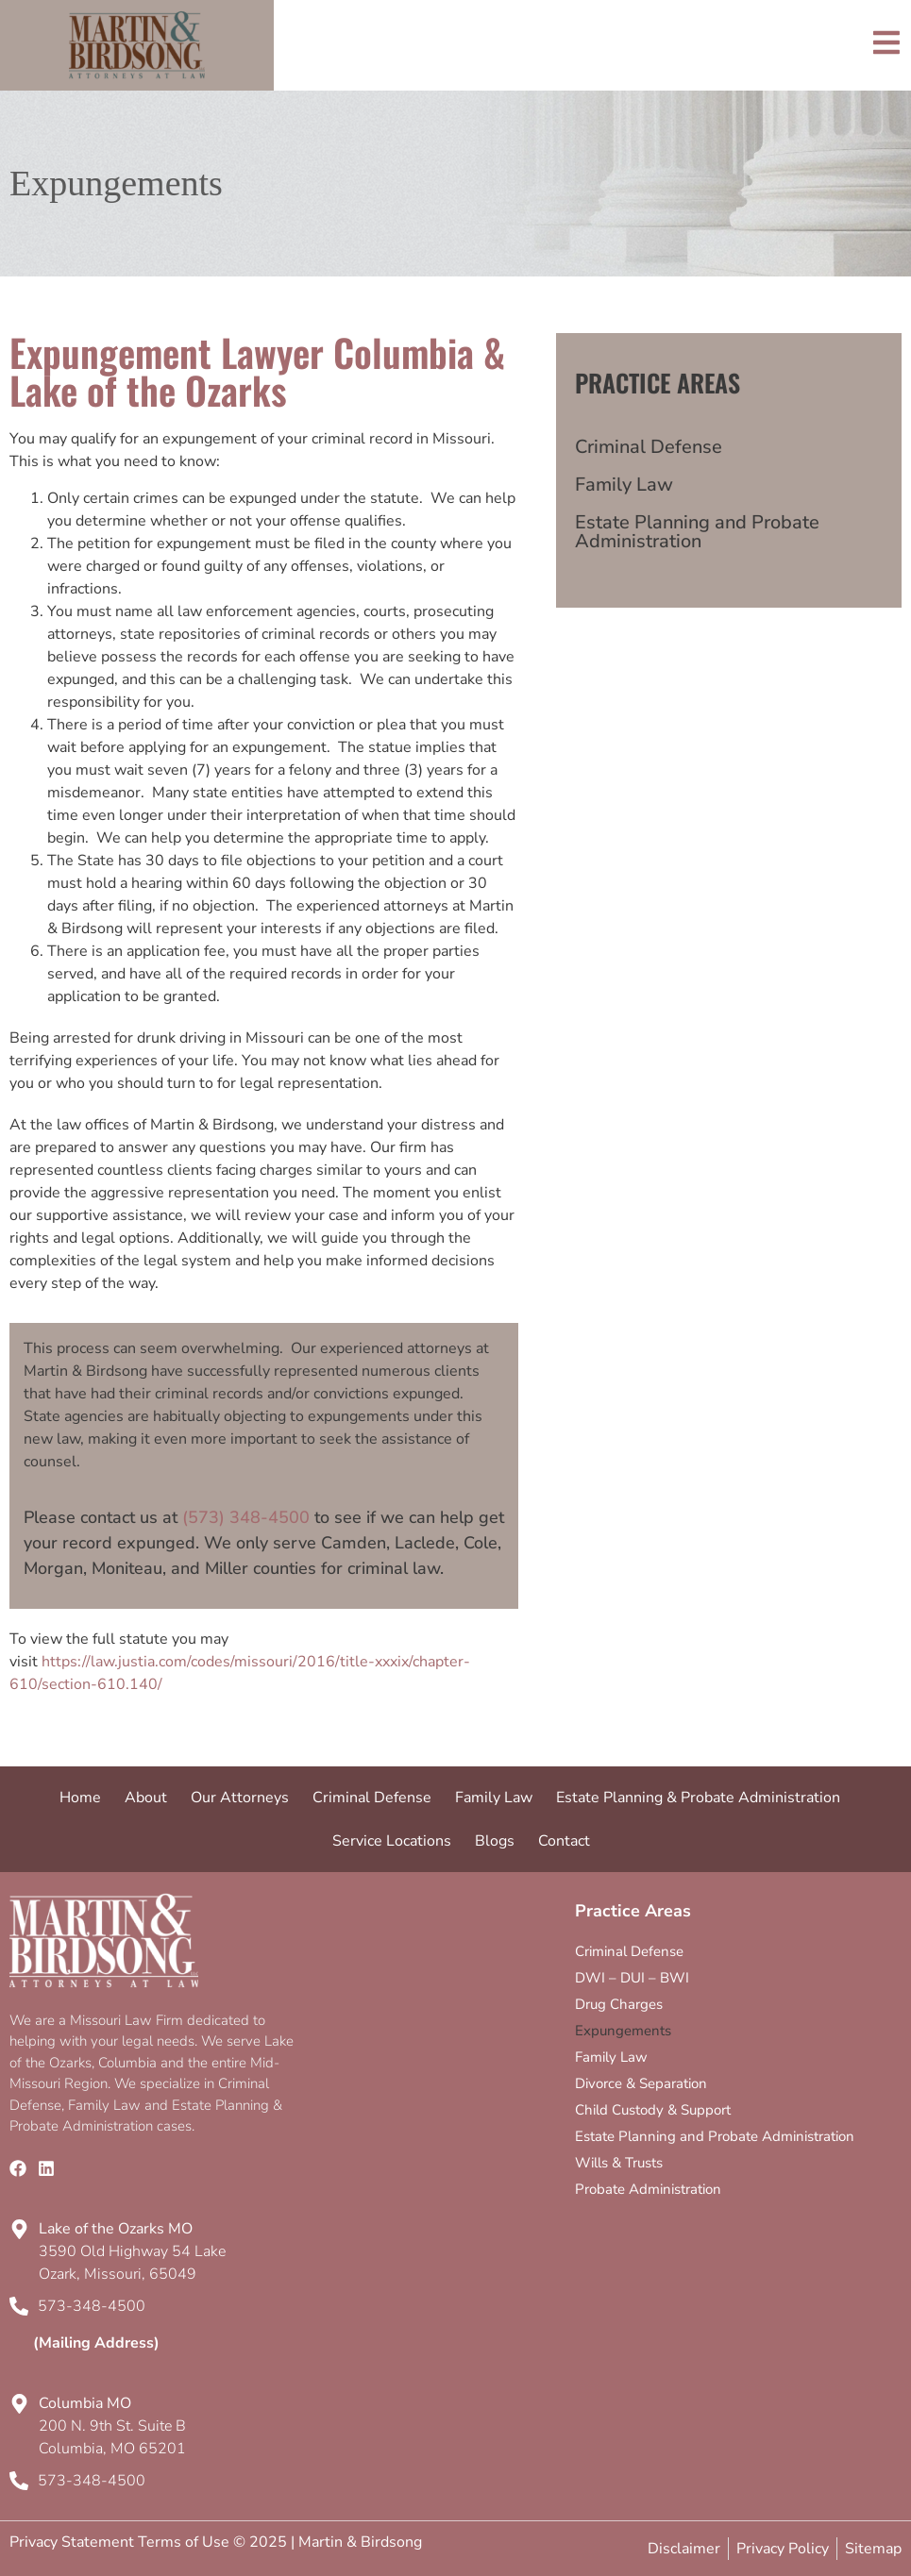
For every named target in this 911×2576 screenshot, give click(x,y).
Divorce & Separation (641, 2083)
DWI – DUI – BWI (632, 1977)
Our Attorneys (240, 1797)
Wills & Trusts (619, 2162)
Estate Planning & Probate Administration (698, 1797)
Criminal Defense (648, 447)
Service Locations (391, 1841)
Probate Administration (648, 2189)
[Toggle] (886, 42)
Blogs (495, 1841)
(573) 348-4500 (246, 1517)
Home (80, 1797)
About (146, 1797)
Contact (564, 1841)
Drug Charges (619, 2004)
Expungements (623, 2030)
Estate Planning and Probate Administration (697, 532)
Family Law (624, 484)
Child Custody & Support (653, 2109)
